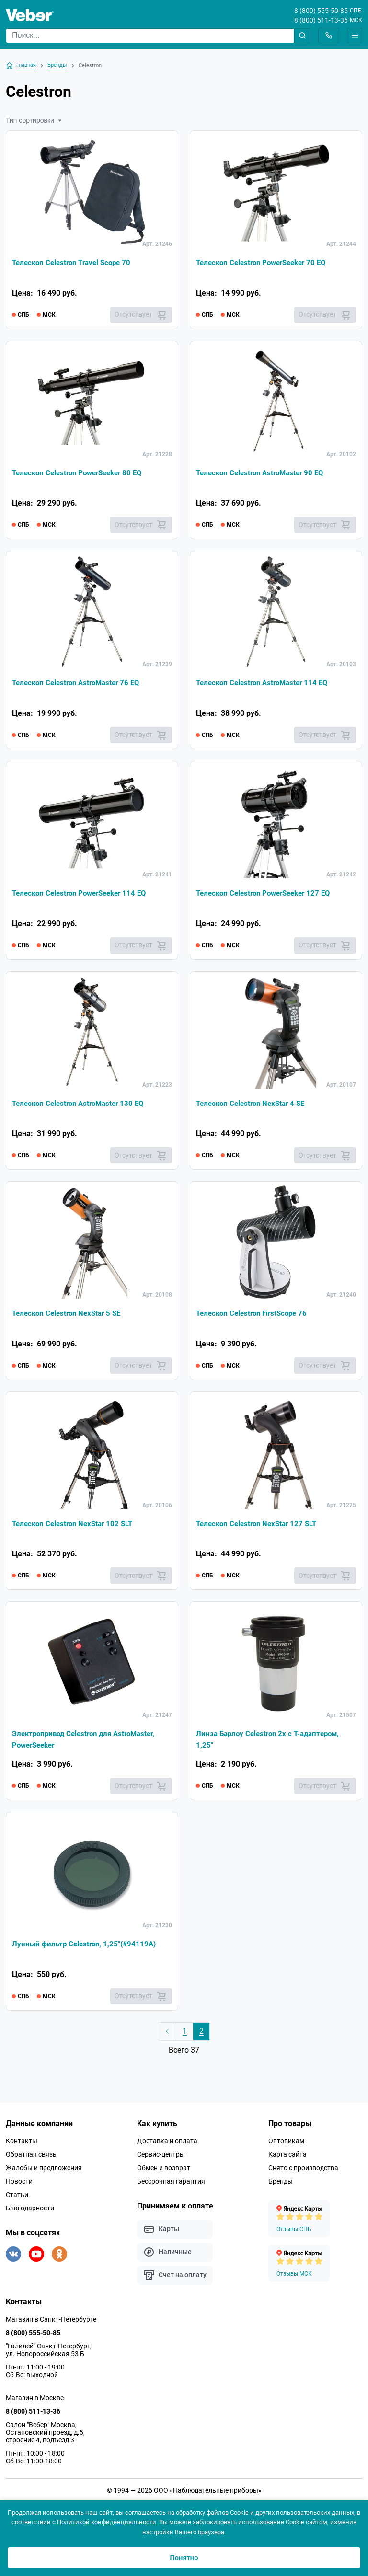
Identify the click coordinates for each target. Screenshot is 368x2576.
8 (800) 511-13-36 (321, 20)
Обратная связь (31, 2160)
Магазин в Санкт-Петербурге (51, 2325)
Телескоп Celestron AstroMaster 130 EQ (82, 1106)
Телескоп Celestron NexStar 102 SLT (76, 1527)
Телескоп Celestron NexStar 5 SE (70, 1317)
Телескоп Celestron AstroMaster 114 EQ (266, 684)
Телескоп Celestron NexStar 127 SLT (260, 1527)
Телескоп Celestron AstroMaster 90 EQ (264, 473)
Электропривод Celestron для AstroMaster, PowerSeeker (88, 1744)
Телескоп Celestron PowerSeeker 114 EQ (84, 895)
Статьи (17, 2200)
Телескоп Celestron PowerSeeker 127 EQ (268, 895)
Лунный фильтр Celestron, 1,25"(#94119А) (87, 1949)
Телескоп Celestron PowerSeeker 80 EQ (82, 473)
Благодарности (30, 2214)
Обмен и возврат (163, 2173)
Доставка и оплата (167, 2146)
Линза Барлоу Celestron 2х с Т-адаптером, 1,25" (271, 1744)
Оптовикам (286, 2146)
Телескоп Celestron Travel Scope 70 (75, 262)
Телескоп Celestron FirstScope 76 (255, 1317)
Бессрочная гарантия (171, 2187)
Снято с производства (303, 2173)
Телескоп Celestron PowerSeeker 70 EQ (266, 262)
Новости (19, 2187)
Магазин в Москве (35, 2403)
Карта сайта (287, 2160)
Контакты (21, 2146)
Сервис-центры (161, 2160)
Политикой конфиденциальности (106, 2522)
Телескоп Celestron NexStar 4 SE (254, 1106)
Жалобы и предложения (44, 2173)
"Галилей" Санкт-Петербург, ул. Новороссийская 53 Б (49, 2355)
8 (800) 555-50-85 (321, 10)
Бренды (280, 2187)
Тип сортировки (34, 120)
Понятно (184, 2558)
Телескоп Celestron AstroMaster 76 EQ (80, 684)
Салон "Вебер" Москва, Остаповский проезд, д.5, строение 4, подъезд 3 (45, 2438)
